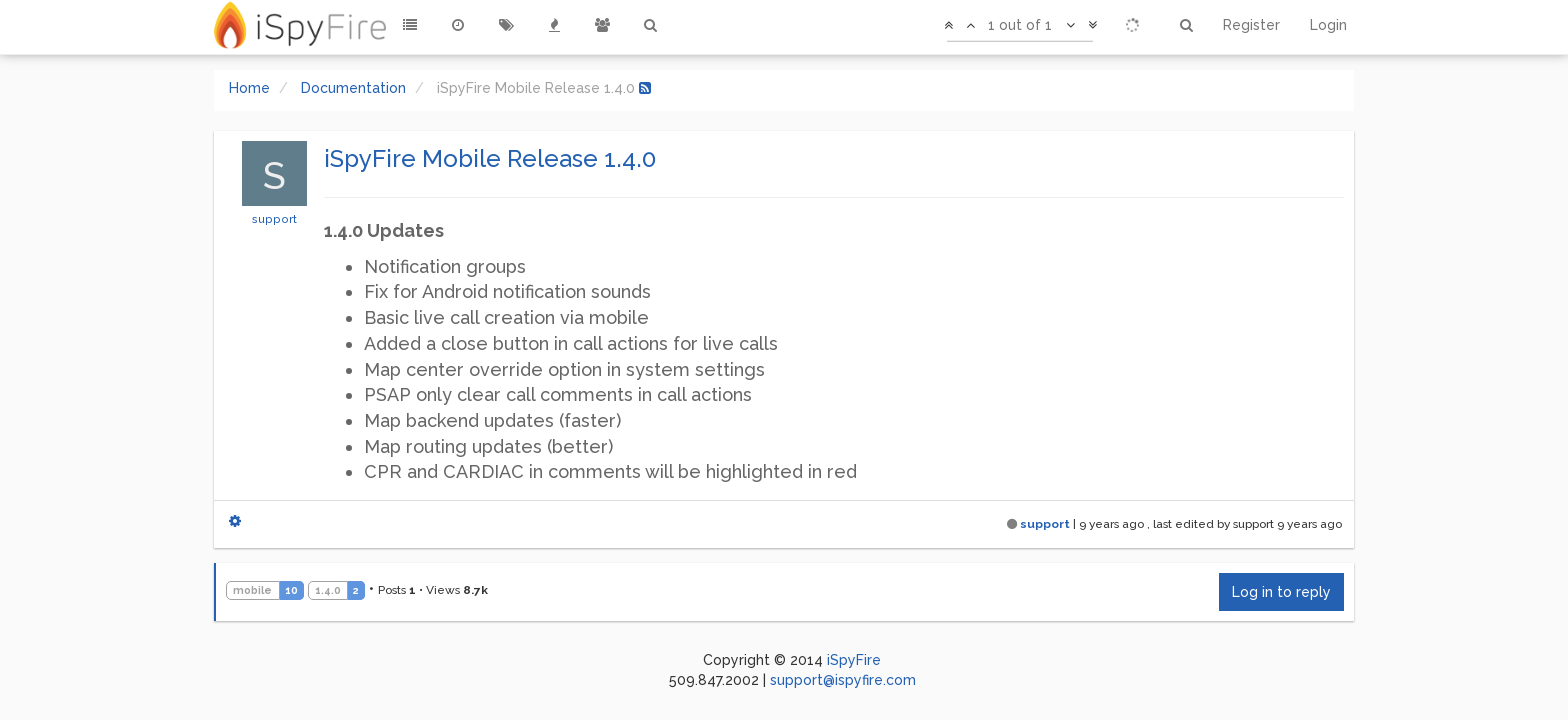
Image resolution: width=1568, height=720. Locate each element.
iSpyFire (854, 660)
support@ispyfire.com (843, 680)
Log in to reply (1281, 592)
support (274, 219)
